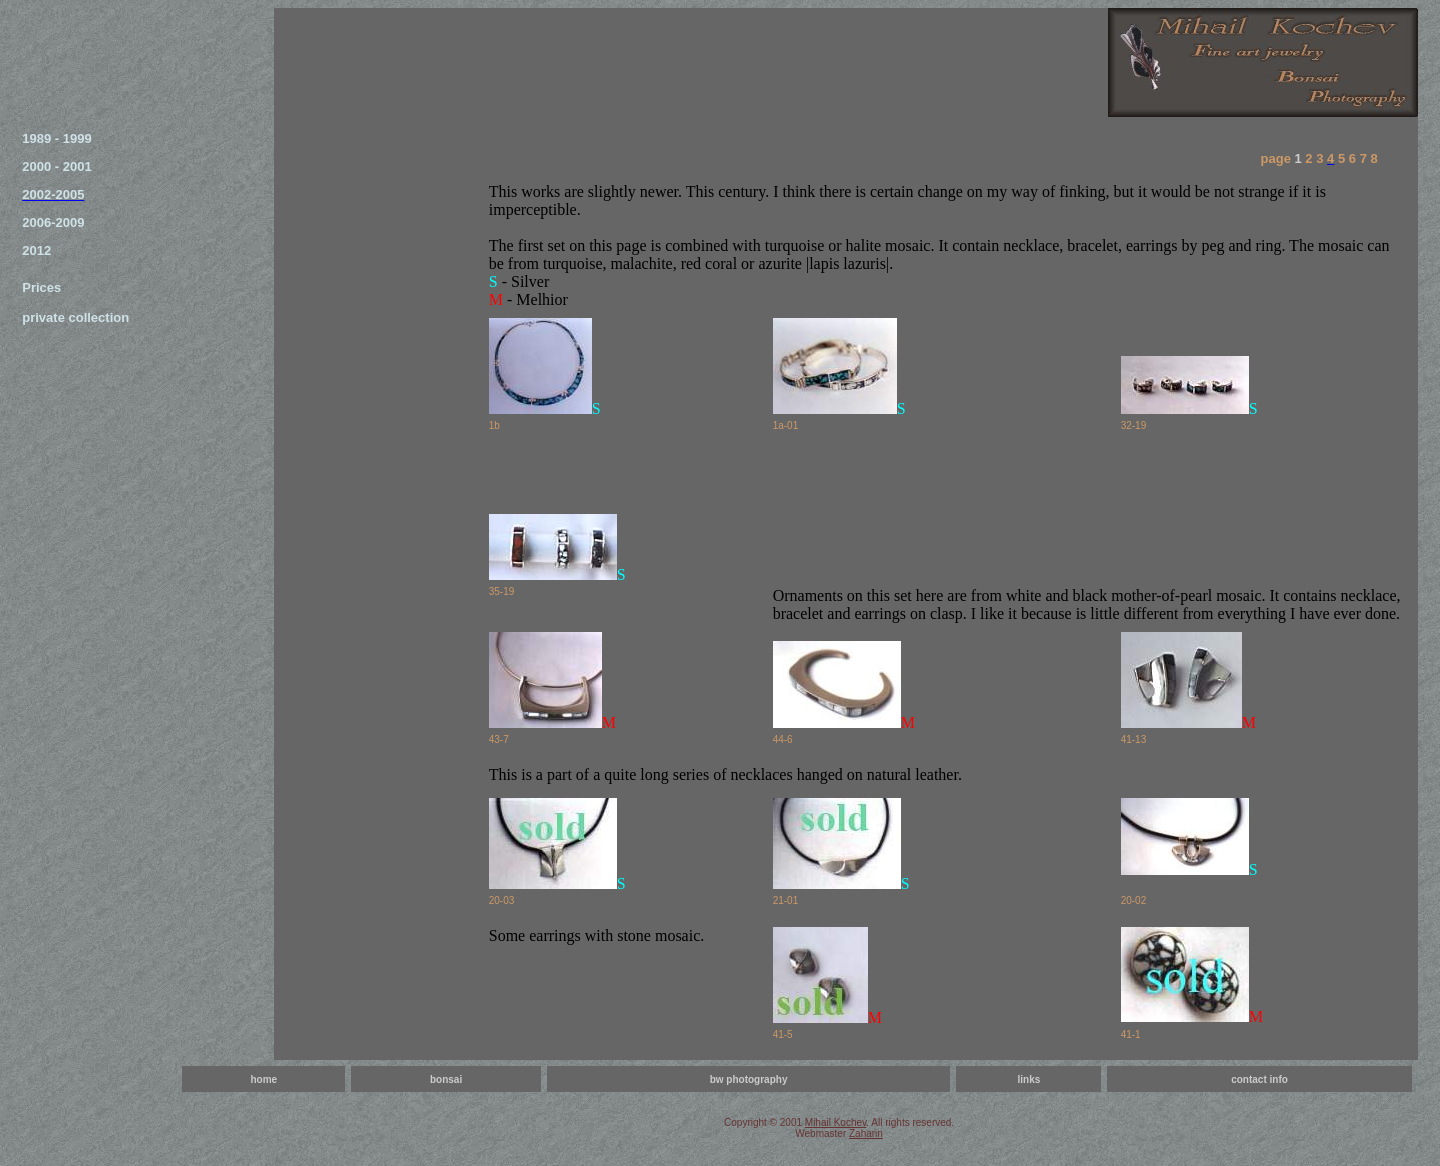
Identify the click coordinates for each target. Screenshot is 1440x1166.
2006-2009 (53, 222)
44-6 (783, 739)
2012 (36, 250)
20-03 (502, 900)
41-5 (783, 1034)
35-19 (502, 591)
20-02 (1134, 900)
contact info (1259, 1079)
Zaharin (866, 1133)
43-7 (499, 739)
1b (494, 425)
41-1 (1131, 1034)
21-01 (786, 900)
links (1028, 1079)
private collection (75, 317)
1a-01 (786, 425)
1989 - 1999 (56, 138)
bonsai (446, 1079)
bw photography (749, 1079)
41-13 (1134, 739)
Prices (41, 287)
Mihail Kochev (836, 1122)
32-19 (1134, 425)
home (263, 1079)
